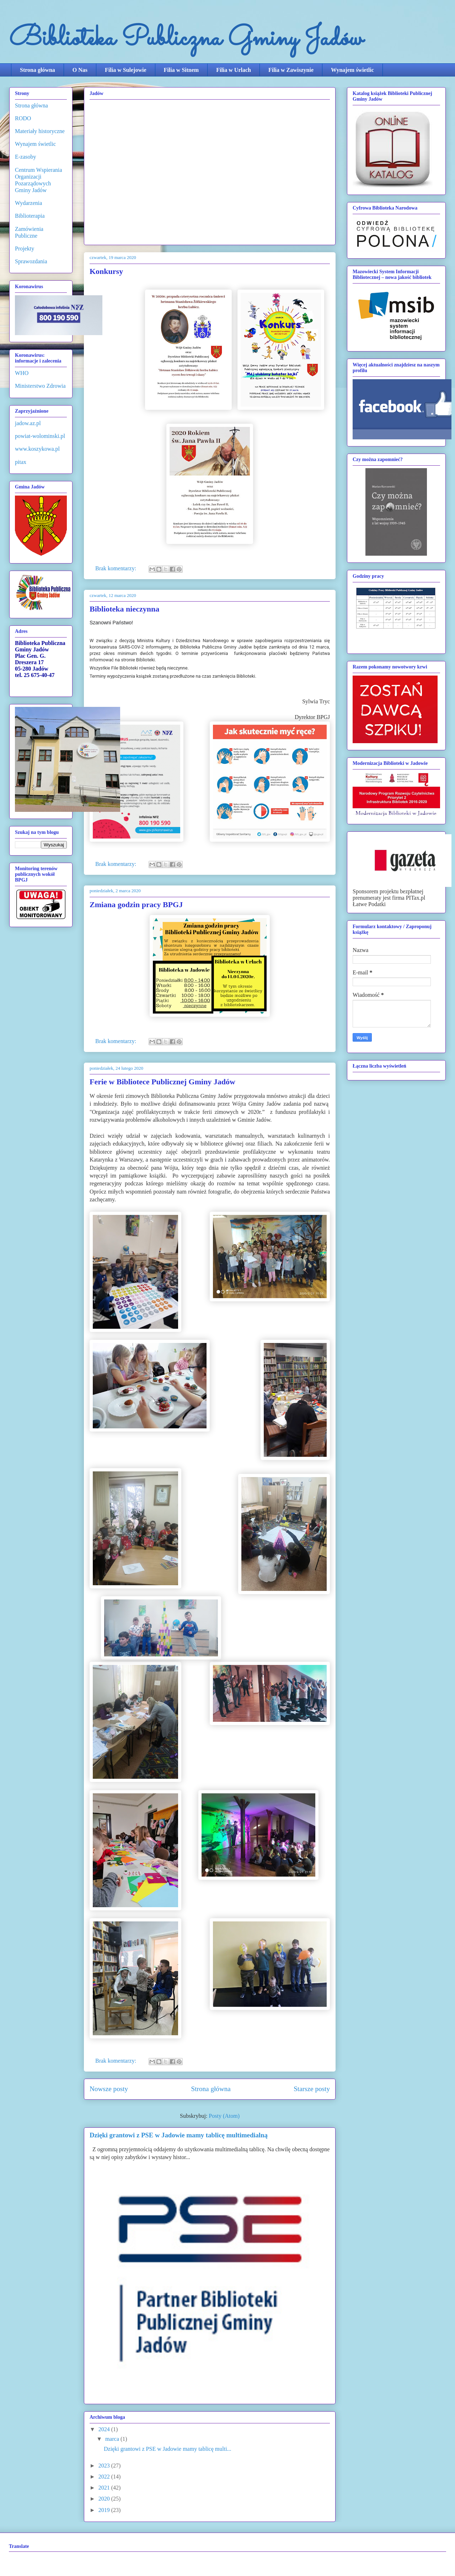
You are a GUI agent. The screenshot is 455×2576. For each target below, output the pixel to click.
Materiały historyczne (40, 131)
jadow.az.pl (28, 423)
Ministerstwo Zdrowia (40, 386)
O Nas (80, 70)
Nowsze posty (109, 2089)
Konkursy (106, 271)
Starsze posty (312, 2089)
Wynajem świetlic (352, 70)
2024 (104, 2429)
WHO (21, 373)
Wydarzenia (28, 203)
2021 (104, 2488)
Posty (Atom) (224, 2116)
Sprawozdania (31, 261)
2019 (104, 2510)
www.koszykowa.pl (37, 449)
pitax (20, 462)
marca (113, 2439)
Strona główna (37, 70)
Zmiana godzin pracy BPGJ (136, 904)
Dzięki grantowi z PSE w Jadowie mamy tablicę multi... (167, 2449)
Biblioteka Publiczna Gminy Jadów (186, 39)
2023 (104, 2466)
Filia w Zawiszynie (291, 70)
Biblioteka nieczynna (124, 608)
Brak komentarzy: (116, 568)
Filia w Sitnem (181, 70)
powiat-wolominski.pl (40, 436)
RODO (23, 118)
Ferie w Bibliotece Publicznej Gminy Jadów (162, 1081)
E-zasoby (25, 157)
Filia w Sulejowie (125, 70)
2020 (104, 2499)
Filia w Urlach (233, 70)
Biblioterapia (30, 216)
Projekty (24, 248)
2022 (104, 2477)
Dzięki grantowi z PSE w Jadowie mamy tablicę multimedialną (179, 2135)
